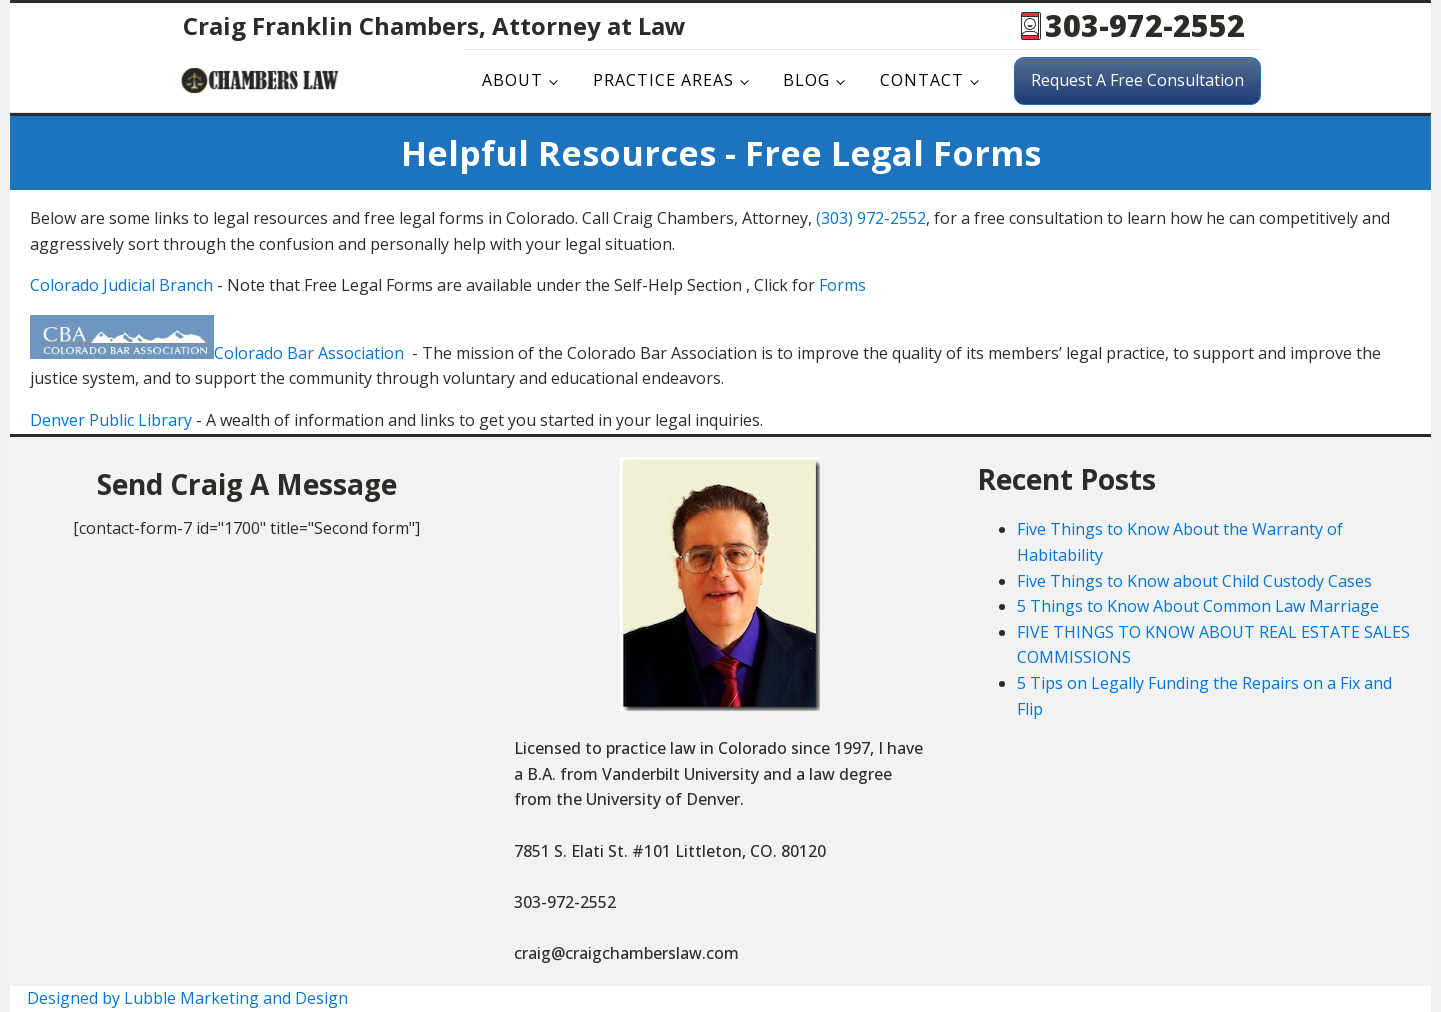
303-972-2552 (1145, 25)
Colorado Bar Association (309, 353)
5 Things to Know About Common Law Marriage (1198, 606)
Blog (806, 80)
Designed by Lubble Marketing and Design (187, 998)
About (512, 80)
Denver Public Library (111, 420)
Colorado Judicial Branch (121, 285)
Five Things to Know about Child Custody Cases (1194, 581)
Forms (842, 285)
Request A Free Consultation (1137, 80)
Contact (922, 80)
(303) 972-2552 (871, 218)
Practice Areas (663, 80)
